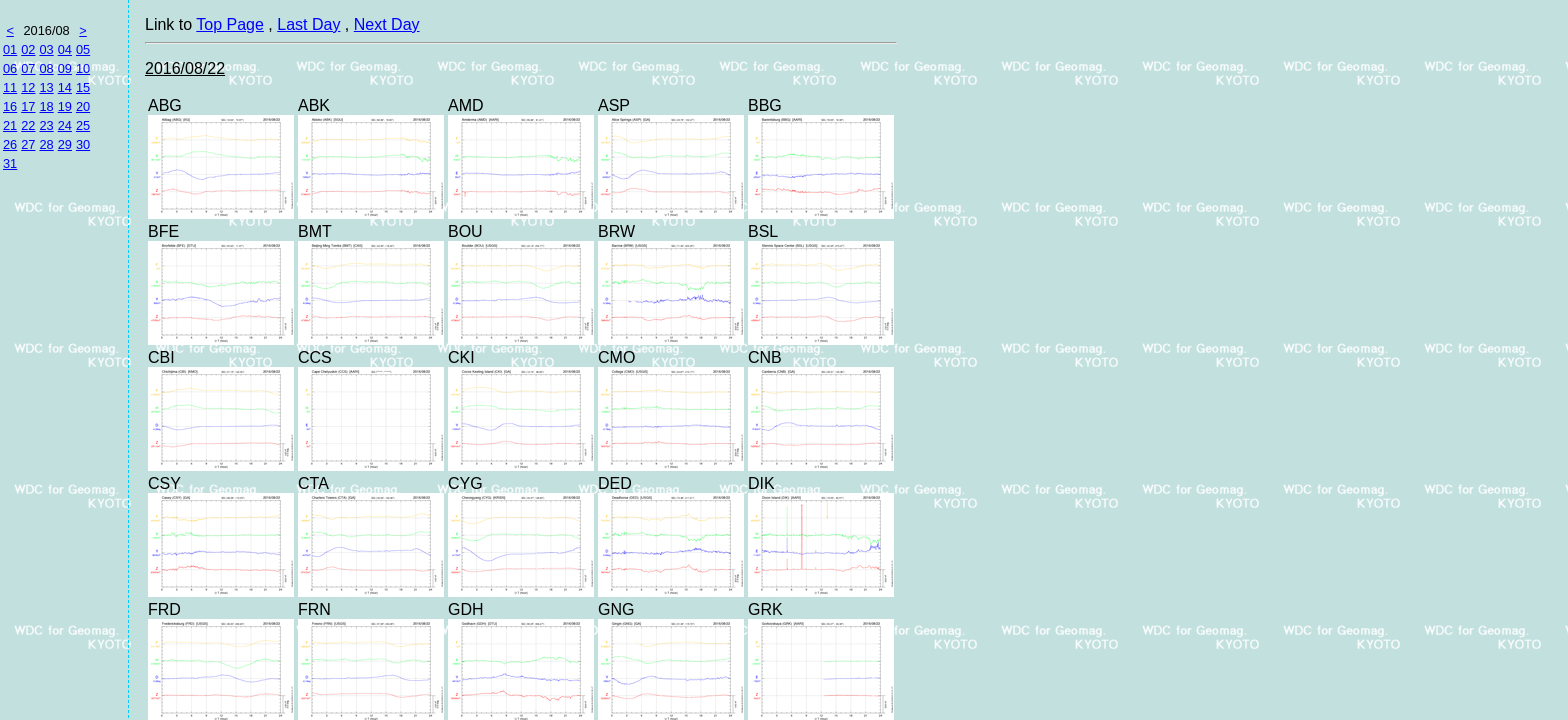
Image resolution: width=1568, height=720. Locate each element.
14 (65, 87)
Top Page (230, 24)
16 (10, 106)
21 (10, 125)
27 (28, 144)
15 (83, 87)
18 (46, 106)
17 (28, 106)
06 (10, 68)
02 (28, 49)
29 (65, 144)
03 (46, 49)
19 (65, 106)
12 (28, 87)
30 (83, 144)
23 (46, 125)
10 (83, 68)
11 (10, 87)
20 (83, 106)
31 (10, 163)
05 (83, 49)
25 (83, 125)
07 (28, 68)
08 (46, 68)
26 (10, 144)
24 (65, 125)
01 (10, 49)
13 (46, 87)
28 (46, 144)
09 (65, 68)
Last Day (308, 24)
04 (65, 49)
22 (28, 125)
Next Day (387, 24)
